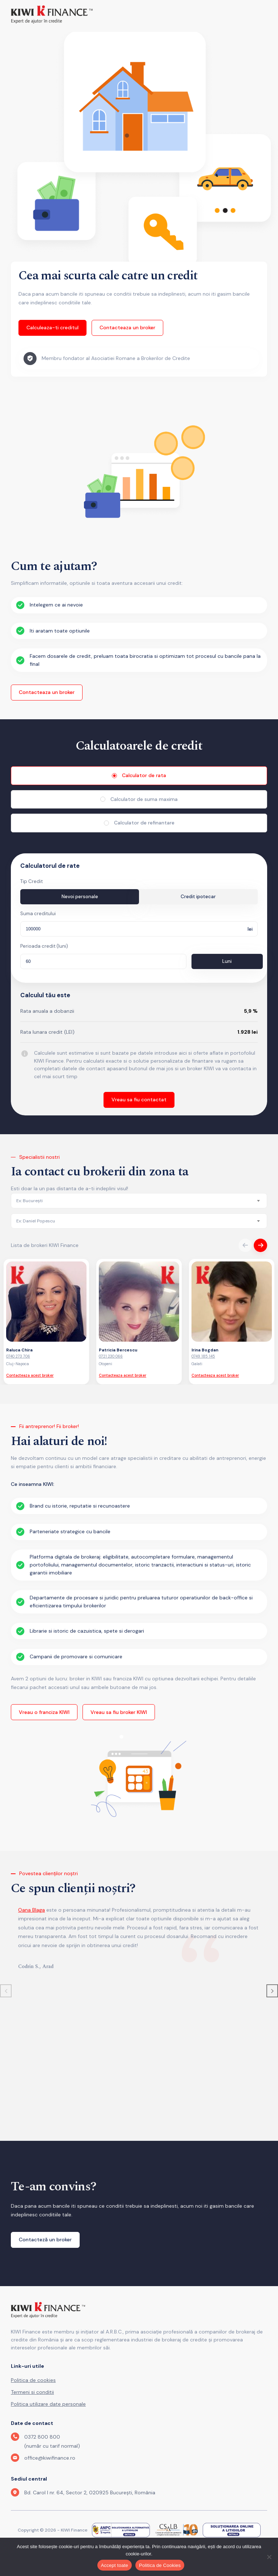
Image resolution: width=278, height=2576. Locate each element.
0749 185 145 (203, 1357)
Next (260, 1245)
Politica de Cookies (160, 2565)
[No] (269, 2556)
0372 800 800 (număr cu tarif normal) (52, 2441)
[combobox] (139, 1200)
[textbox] (29, 1201)
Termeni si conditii (32, 2392)
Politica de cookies (33, 2380)
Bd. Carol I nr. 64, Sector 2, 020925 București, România (89, 2493)
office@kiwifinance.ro (49, 2458)
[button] (272, 1991)
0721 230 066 (111, 1357)
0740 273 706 (18, 1357)
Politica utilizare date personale (48, 2404)
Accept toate (114, 2565)
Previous (245, 1245)
